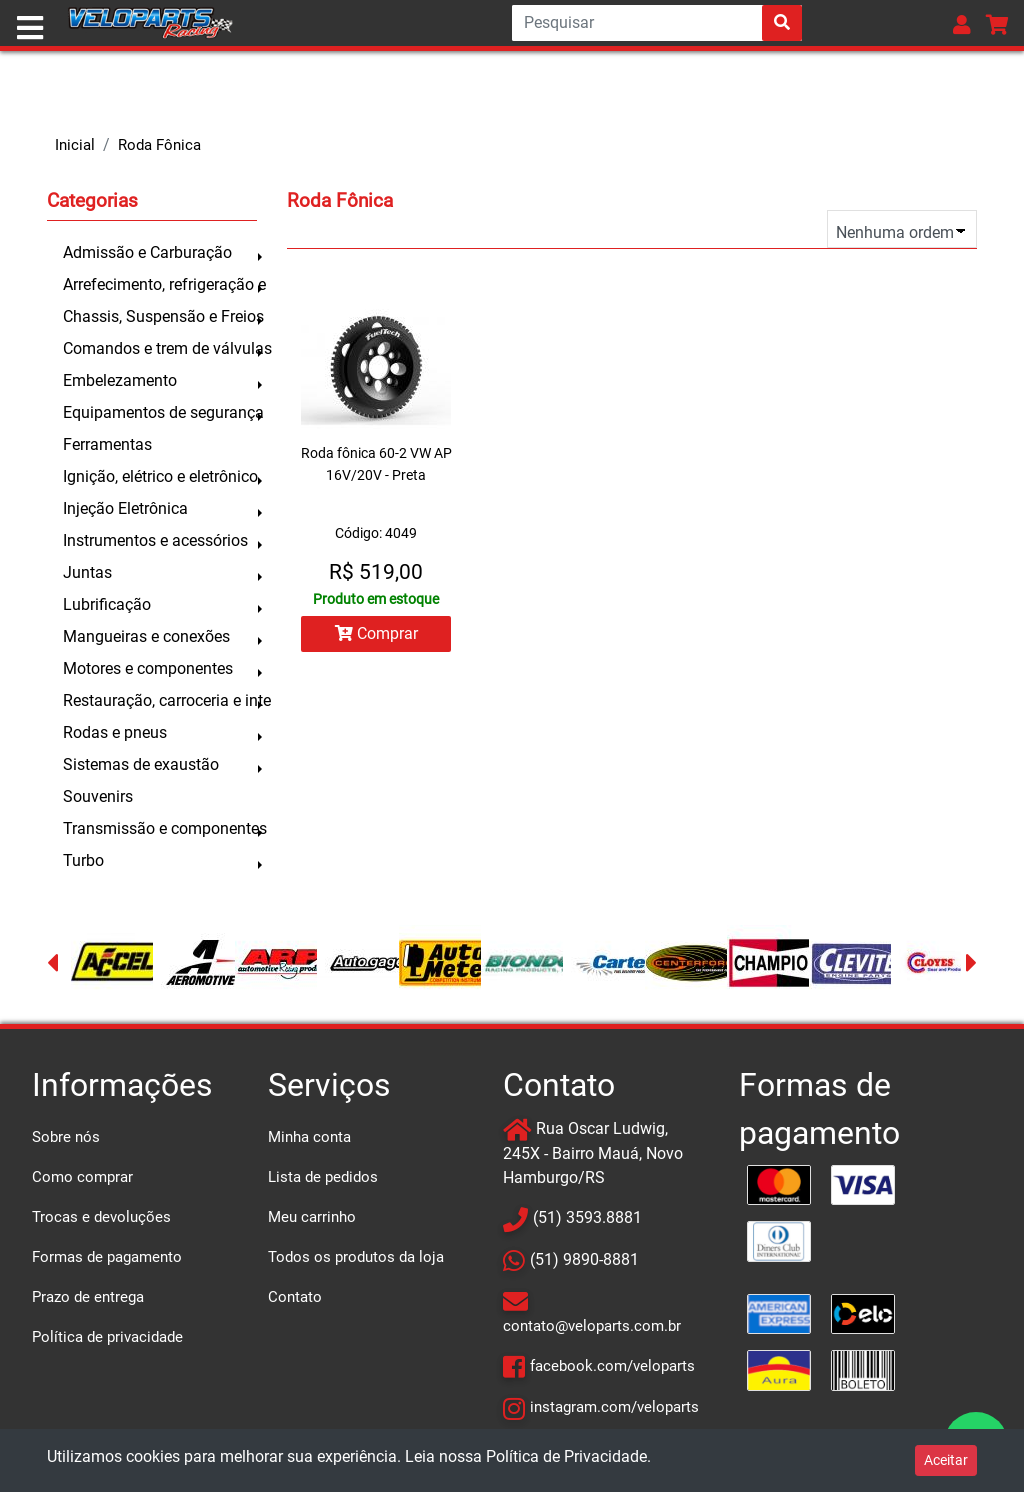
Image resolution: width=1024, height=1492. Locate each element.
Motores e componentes (148, 668)
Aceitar (946, 1460)
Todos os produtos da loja (356, 1257)
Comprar (376, 633)
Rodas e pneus (115, 732)
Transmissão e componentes (160, 828)
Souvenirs (98, 796)
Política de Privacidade (566, 1456)
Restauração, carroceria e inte (160, 700)
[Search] (657, 23)
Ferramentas (107, 444)
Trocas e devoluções (101, 1217)
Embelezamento (120, 380)
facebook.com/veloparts (612, 1366)
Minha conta (309, 1137)
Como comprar (82, 1177)
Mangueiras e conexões (146, 636)
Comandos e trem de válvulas (160, 348)
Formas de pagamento (107, 1257)
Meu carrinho (312, 1217)
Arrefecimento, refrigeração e (160, 284)
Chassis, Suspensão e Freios (160, 316)
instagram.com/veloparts (614, 1407)
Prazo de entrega (88, 1297)
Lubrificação (107, 604)
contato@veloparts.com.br (592, 1326)
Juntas (87, 572)
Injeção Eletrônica (125, 508)
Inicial (75, 145)
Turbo (83, 860)
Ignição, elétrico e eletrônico (160, 476)
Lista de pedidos (323, 1177)
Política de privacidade (107, 1337)
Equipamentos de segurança (160, 412)
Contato (295, 1297)
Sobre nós (66, 1137)
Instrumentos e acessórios (155, 540)
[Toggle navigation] (30, 28)
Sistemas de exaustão (141, 764)
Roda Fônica (159, 145)
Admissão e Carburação (147, 252)
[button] (962, 24)
